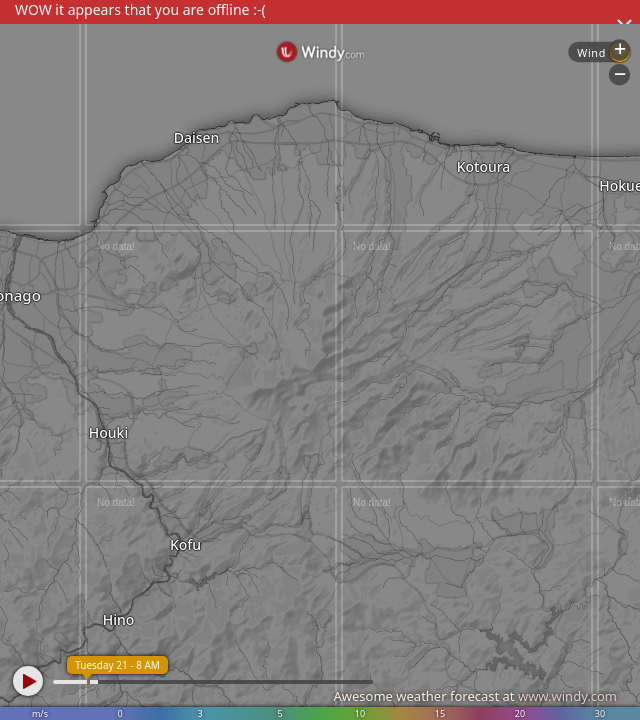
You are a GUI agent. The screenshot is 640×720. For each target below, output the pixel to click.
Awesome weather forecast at (475, 696)
